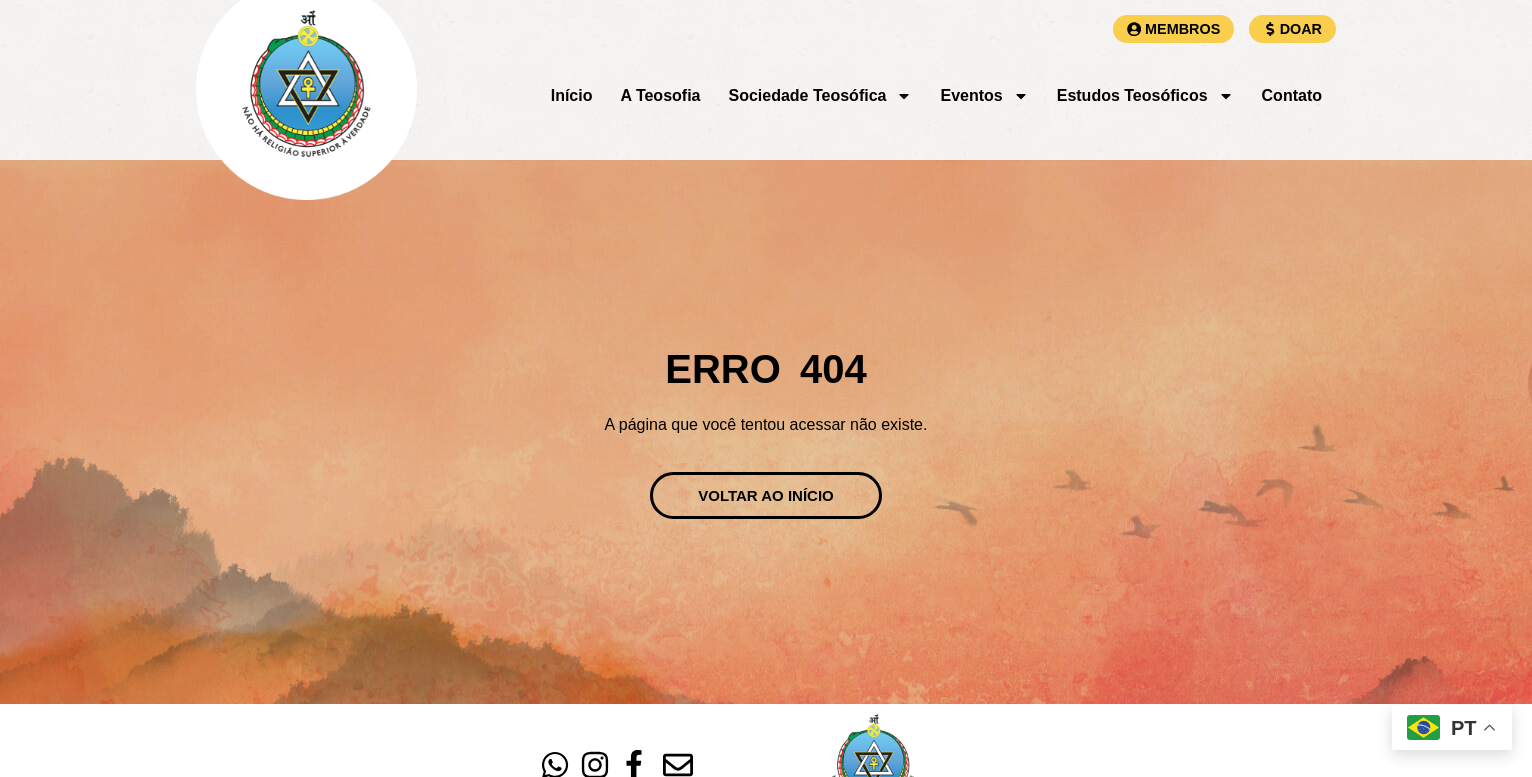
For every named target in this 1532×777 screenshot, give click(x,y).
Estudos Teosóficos (1145, 96)
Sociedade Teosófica (820, 96)
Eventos (984, 96)
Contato (1292, 95)
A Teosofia (660, 95)
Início (572, 95)
